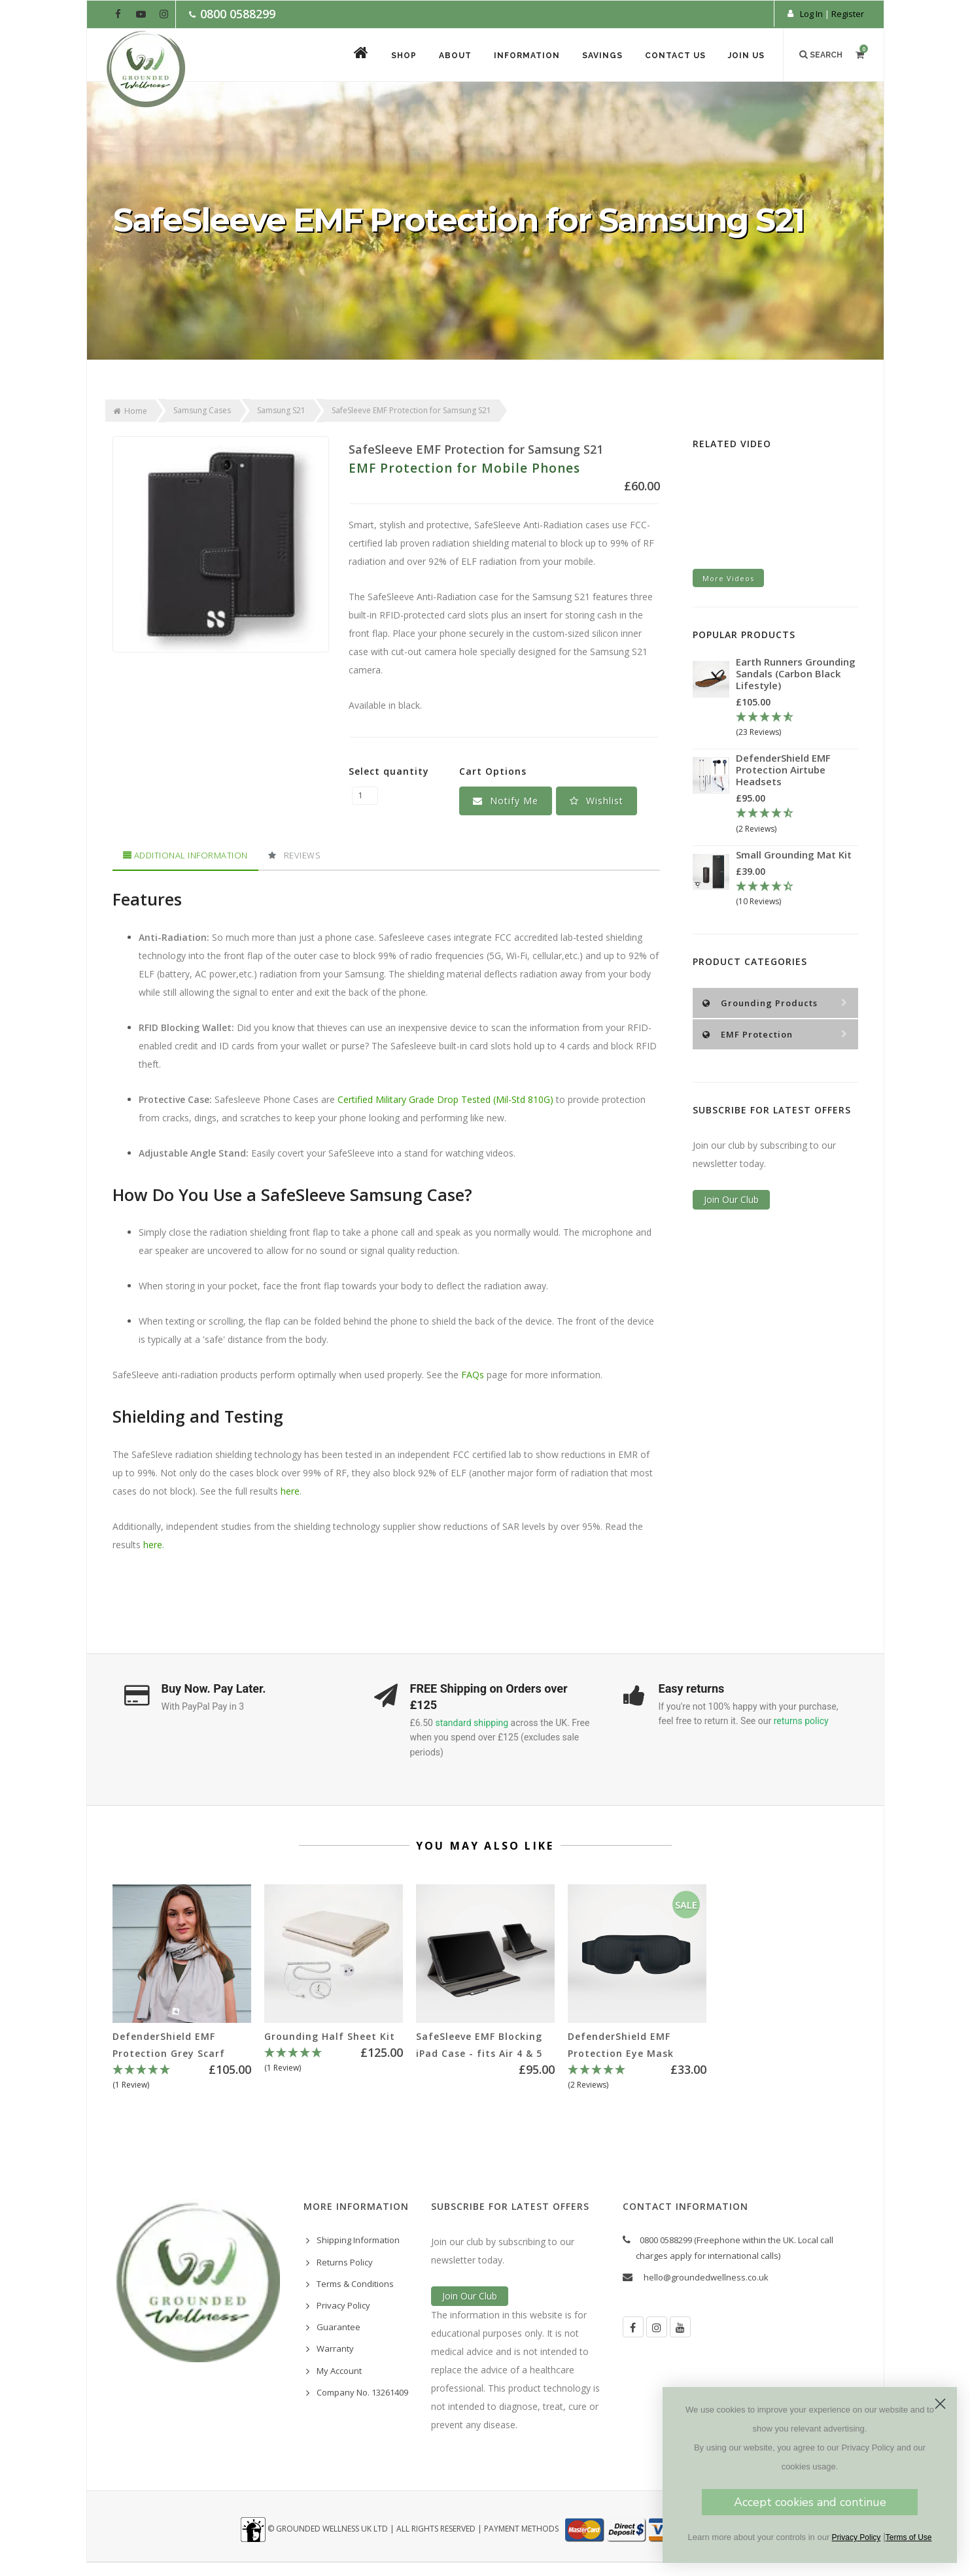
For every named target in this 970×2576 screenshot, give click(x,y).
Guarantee (338, 2327)
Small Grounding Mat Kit (794, 854)
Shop (404, 55)
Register (847, 14)
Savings (602, 55)
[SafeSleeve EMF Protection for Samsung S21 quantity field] (365, 796)
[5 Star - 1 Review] (182, 2077)
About (455, 55)
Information (527, 55)
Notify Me (505, 800)
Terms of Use (909, 2537)
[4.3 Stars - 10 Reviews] (797, 894)
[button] (596, 801)
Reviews (294, 855)
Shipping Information (358, 2240)
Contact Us (675, 55)
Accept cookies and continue (810, 2502)
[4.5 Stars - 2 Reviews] (797, 821)
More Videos (728, 578)
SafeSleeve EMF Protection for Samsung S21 (476, 449)
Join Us (746, 55)
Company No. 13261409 (362, 2392)
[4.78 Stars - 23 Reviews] (797, 725)
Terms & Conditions (355, 2284)
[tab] (185, 855)
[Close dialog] (940, 2403)
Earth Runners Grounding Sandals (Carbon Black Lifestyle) (796, 673)
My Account (339, 2371)
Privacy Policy (343, 2305)
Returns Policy (345, 2262)
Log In (811, 14)
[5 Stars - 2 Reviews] (637, 2077)
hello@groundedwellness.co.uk (706, 2277)
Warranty (335, 2348)
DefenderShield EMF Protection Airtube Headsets (783, 769)
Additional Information (185, 855)
